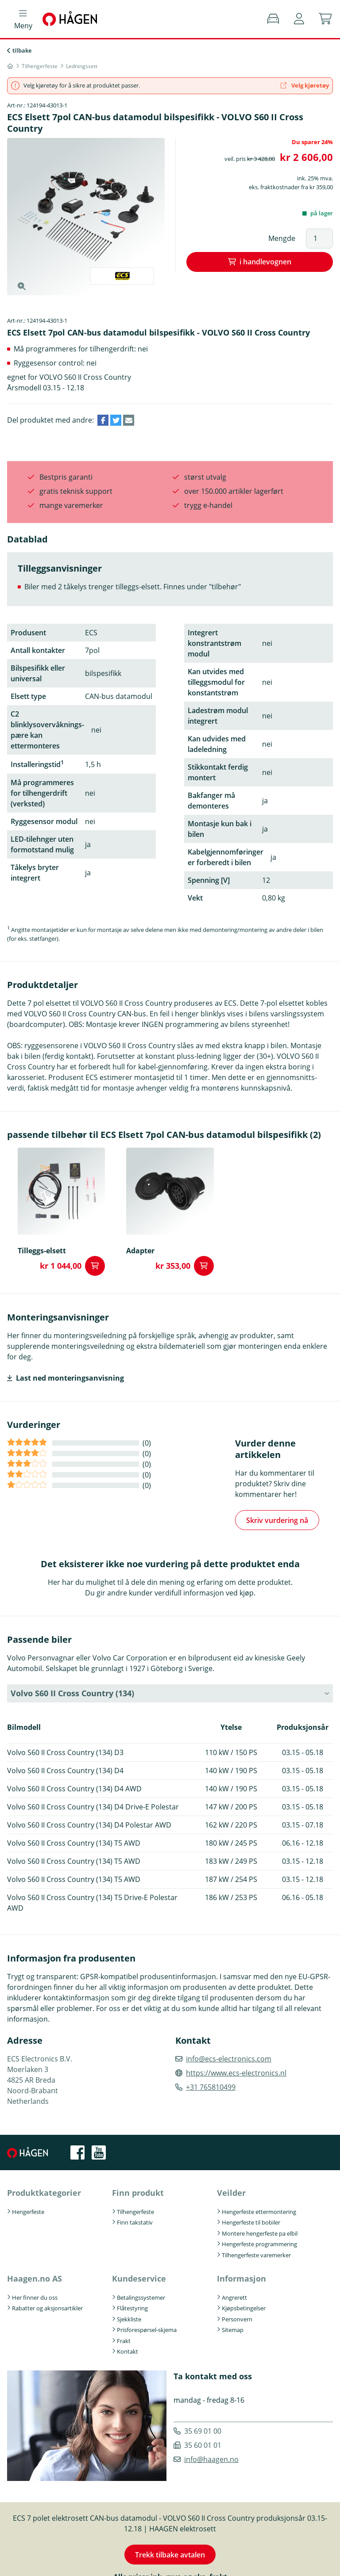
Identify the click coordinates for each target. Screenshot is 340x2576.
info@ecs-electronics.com (228, 2059)
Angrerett (234, 2297)
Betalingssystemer (141, 2297)
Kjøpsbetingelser (244, 2308)
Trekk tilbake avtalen (170, 2555)
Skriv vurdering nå (277, 1520)
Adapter (140, 1251)
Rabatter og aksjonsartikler (47, 2308)
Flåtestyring (132, 2308)
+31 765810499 (211, 2087)
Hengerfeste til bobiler (251, 2222)
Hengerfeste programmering (259, 2244)
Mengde (281, 238)
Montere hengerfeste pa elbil (260, 2233)
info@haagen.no (211, 2459)
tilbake (21, 50)
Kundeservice (139, 2278)
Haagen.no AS (34, 2278)
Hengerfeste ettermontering (259, 2212)
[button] (299, 19)
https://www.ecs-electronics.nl (236, 2073)
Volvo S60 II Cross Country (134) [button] (72, 1693)
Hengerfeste (28, 2212)
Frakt (124, 2341)
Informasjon (241, 2278)
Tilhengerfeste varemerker (256, 2255)
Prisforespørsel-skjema (147, 2330)
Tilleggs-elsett (42, 1251)
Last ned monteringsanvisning (70, 1378)
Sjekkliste (129, 2319)
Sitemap (232, 2330)
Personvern (237, 2319)
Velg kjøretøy (305, 85)
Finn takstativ (135, 2222)
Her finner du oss (35, 2297)
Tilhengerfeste (135, 2212)
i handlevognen (265, 262)
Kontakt (127, 2351)
